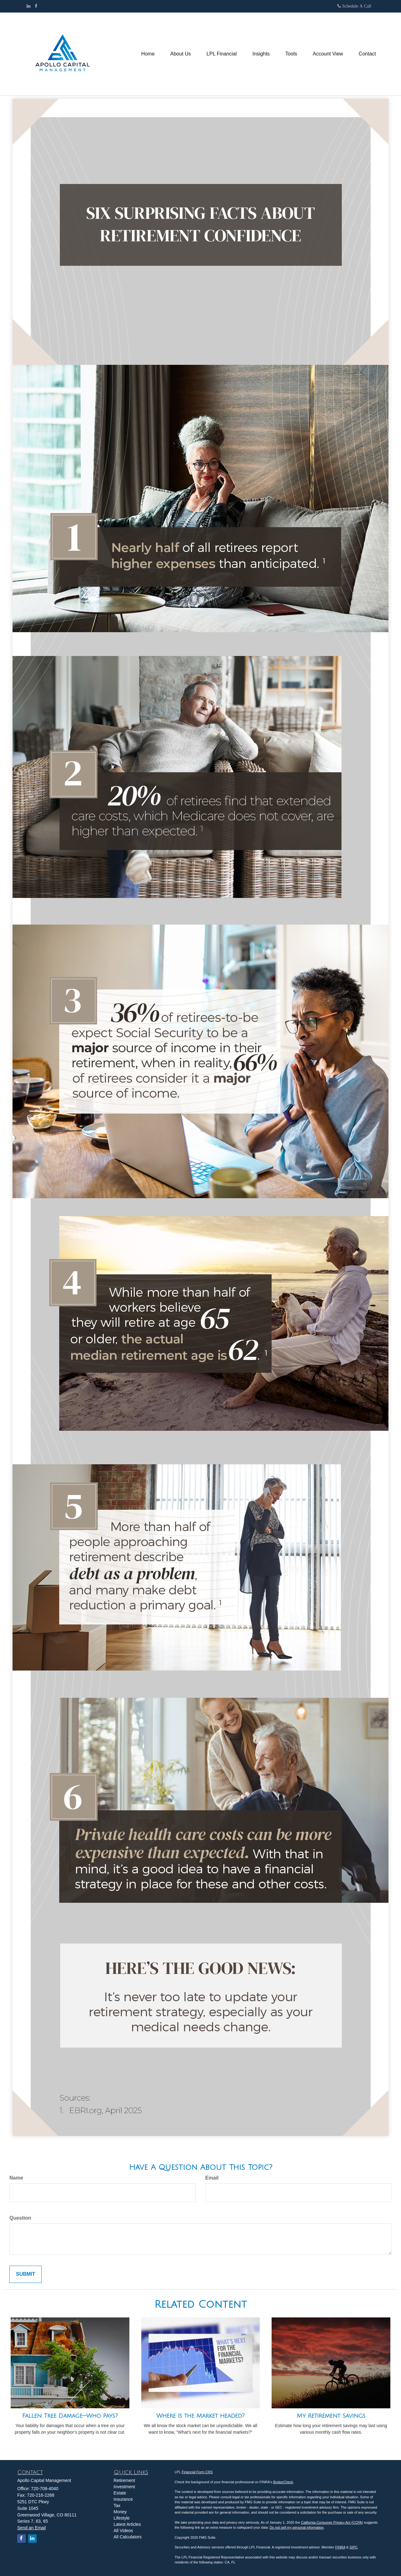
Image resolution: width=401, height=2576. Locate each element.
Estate (120, 2492)
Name (16, 2177)
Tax (117, 2505)
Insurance (123, 2499)
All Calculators (128, 2536)
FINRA (340, 2547)
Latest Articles (127, 2524)
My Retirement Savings (331, 2416)
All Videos (123, 2530)
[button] (181, 54)
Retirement (124, 2480)
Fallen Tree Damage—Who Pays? (70, 2416)
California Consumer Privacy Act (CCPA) (332, 2522)
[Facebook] (36, 6)
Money (120, 2511)
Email (212, 2177)
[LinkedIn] (28, 6)
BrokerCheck (283, 2482)
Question (20, 2218)
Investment (124, 2486)
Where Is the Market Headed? (200, 2416)
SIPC (354, 2547)
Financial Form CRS (197, 2472)
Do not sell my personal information (297, 2527)
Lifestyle (122, 2518)
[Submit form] (25, 2274)
